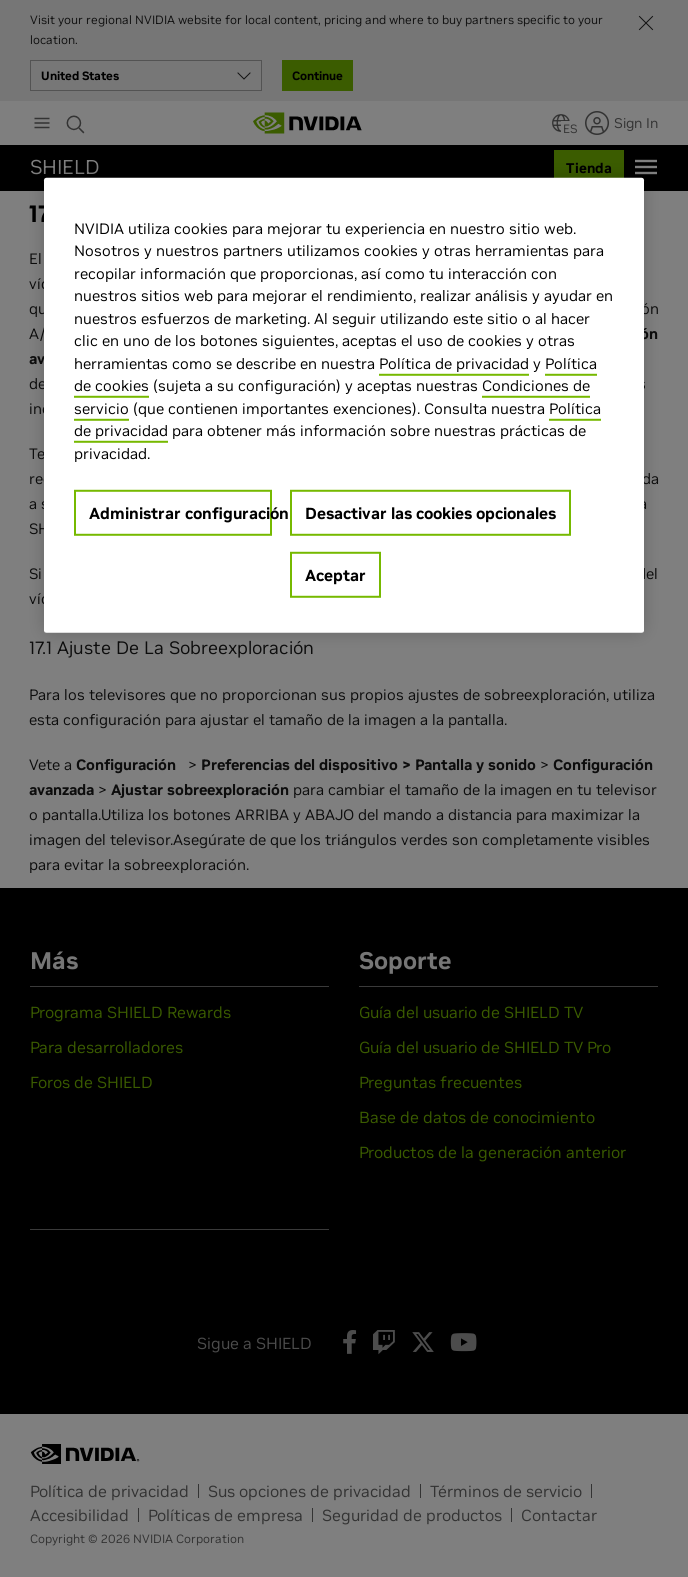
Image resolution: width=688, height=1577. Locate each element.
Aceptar (335, 575)
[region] (344, 405)
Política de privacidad (454, 362)
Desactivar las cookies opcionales (430, 513)
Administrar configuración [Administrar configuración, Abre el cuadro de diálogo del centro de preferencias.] (180, 513)
